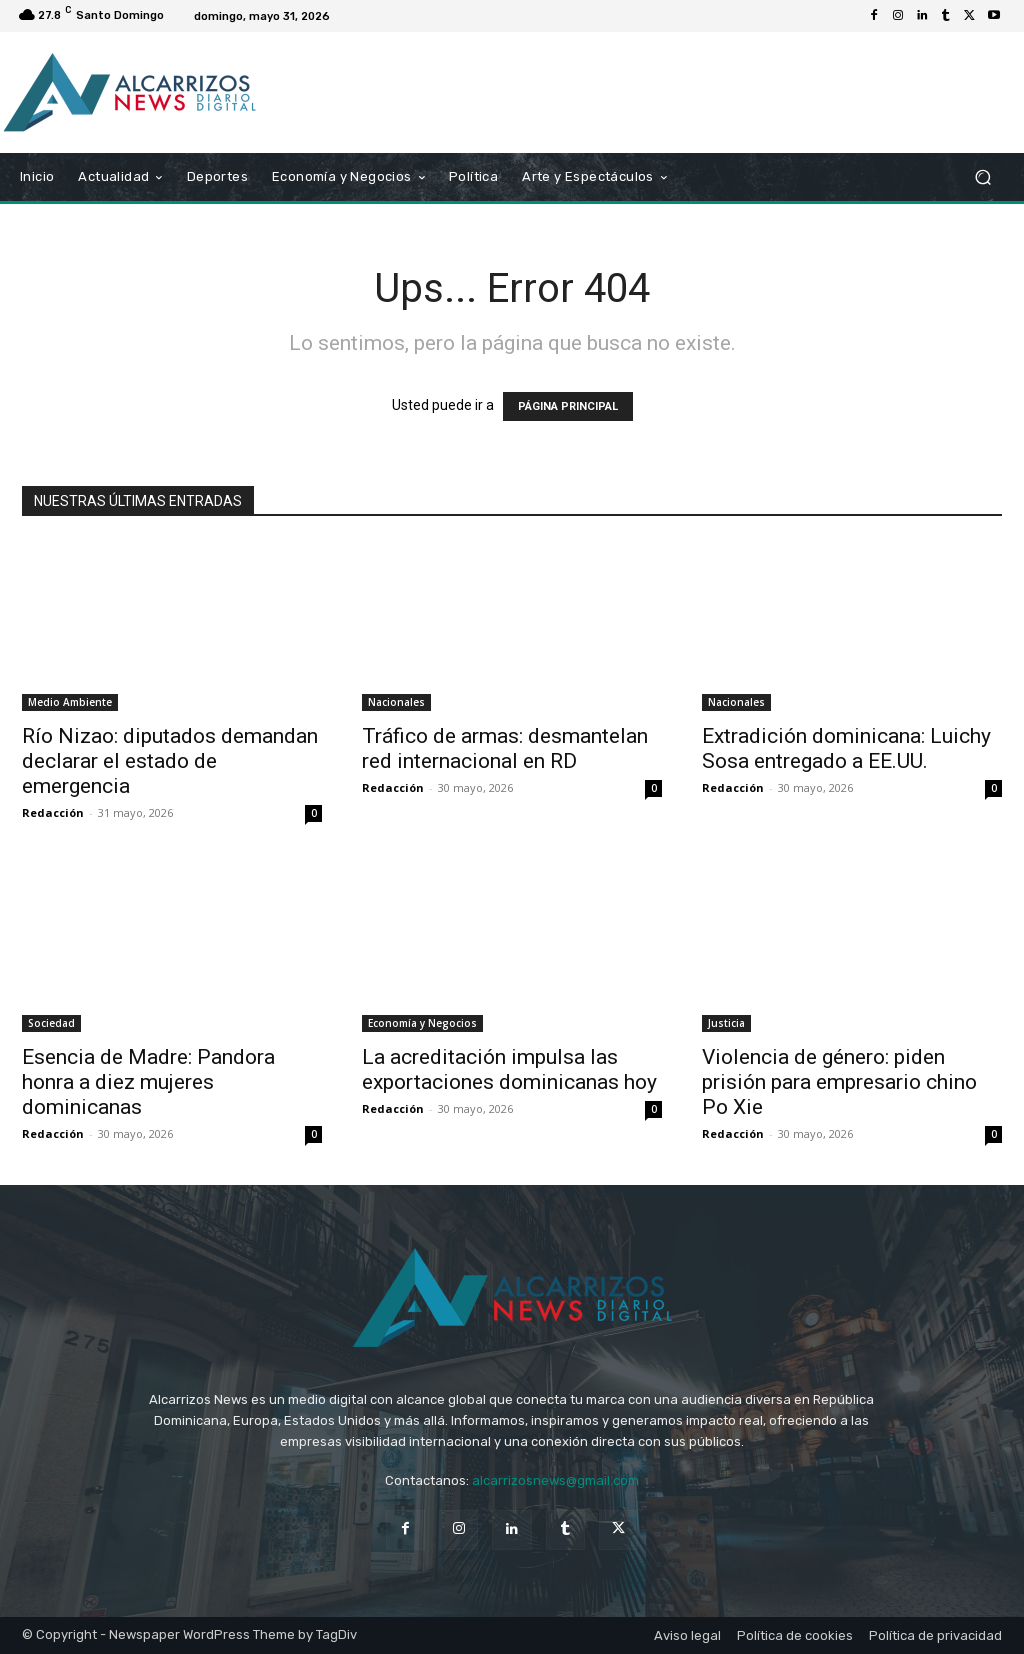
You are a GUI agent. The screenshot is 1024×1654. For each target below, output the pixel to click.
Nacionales (396, 702)
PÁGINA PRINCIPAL (568, 406)
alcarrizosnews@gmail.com (555, 1480)
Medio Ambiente (70, 702)
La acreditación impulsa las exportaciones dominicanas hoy (509, 1069)
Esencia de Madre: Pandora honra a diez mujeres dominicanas (148, 1082)
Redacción (53, 812)
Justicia (726, 1023)
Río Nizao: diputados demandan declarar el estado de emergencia (170, 761)
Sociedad (51, 1023)
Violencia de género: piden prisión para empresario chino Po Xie (839, 1082)
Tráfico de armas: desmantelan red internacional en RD (505, 748)
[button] (982, 177)
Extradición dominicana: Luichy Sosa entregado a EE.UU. (846, 748)
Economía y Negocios (422, 1023)
